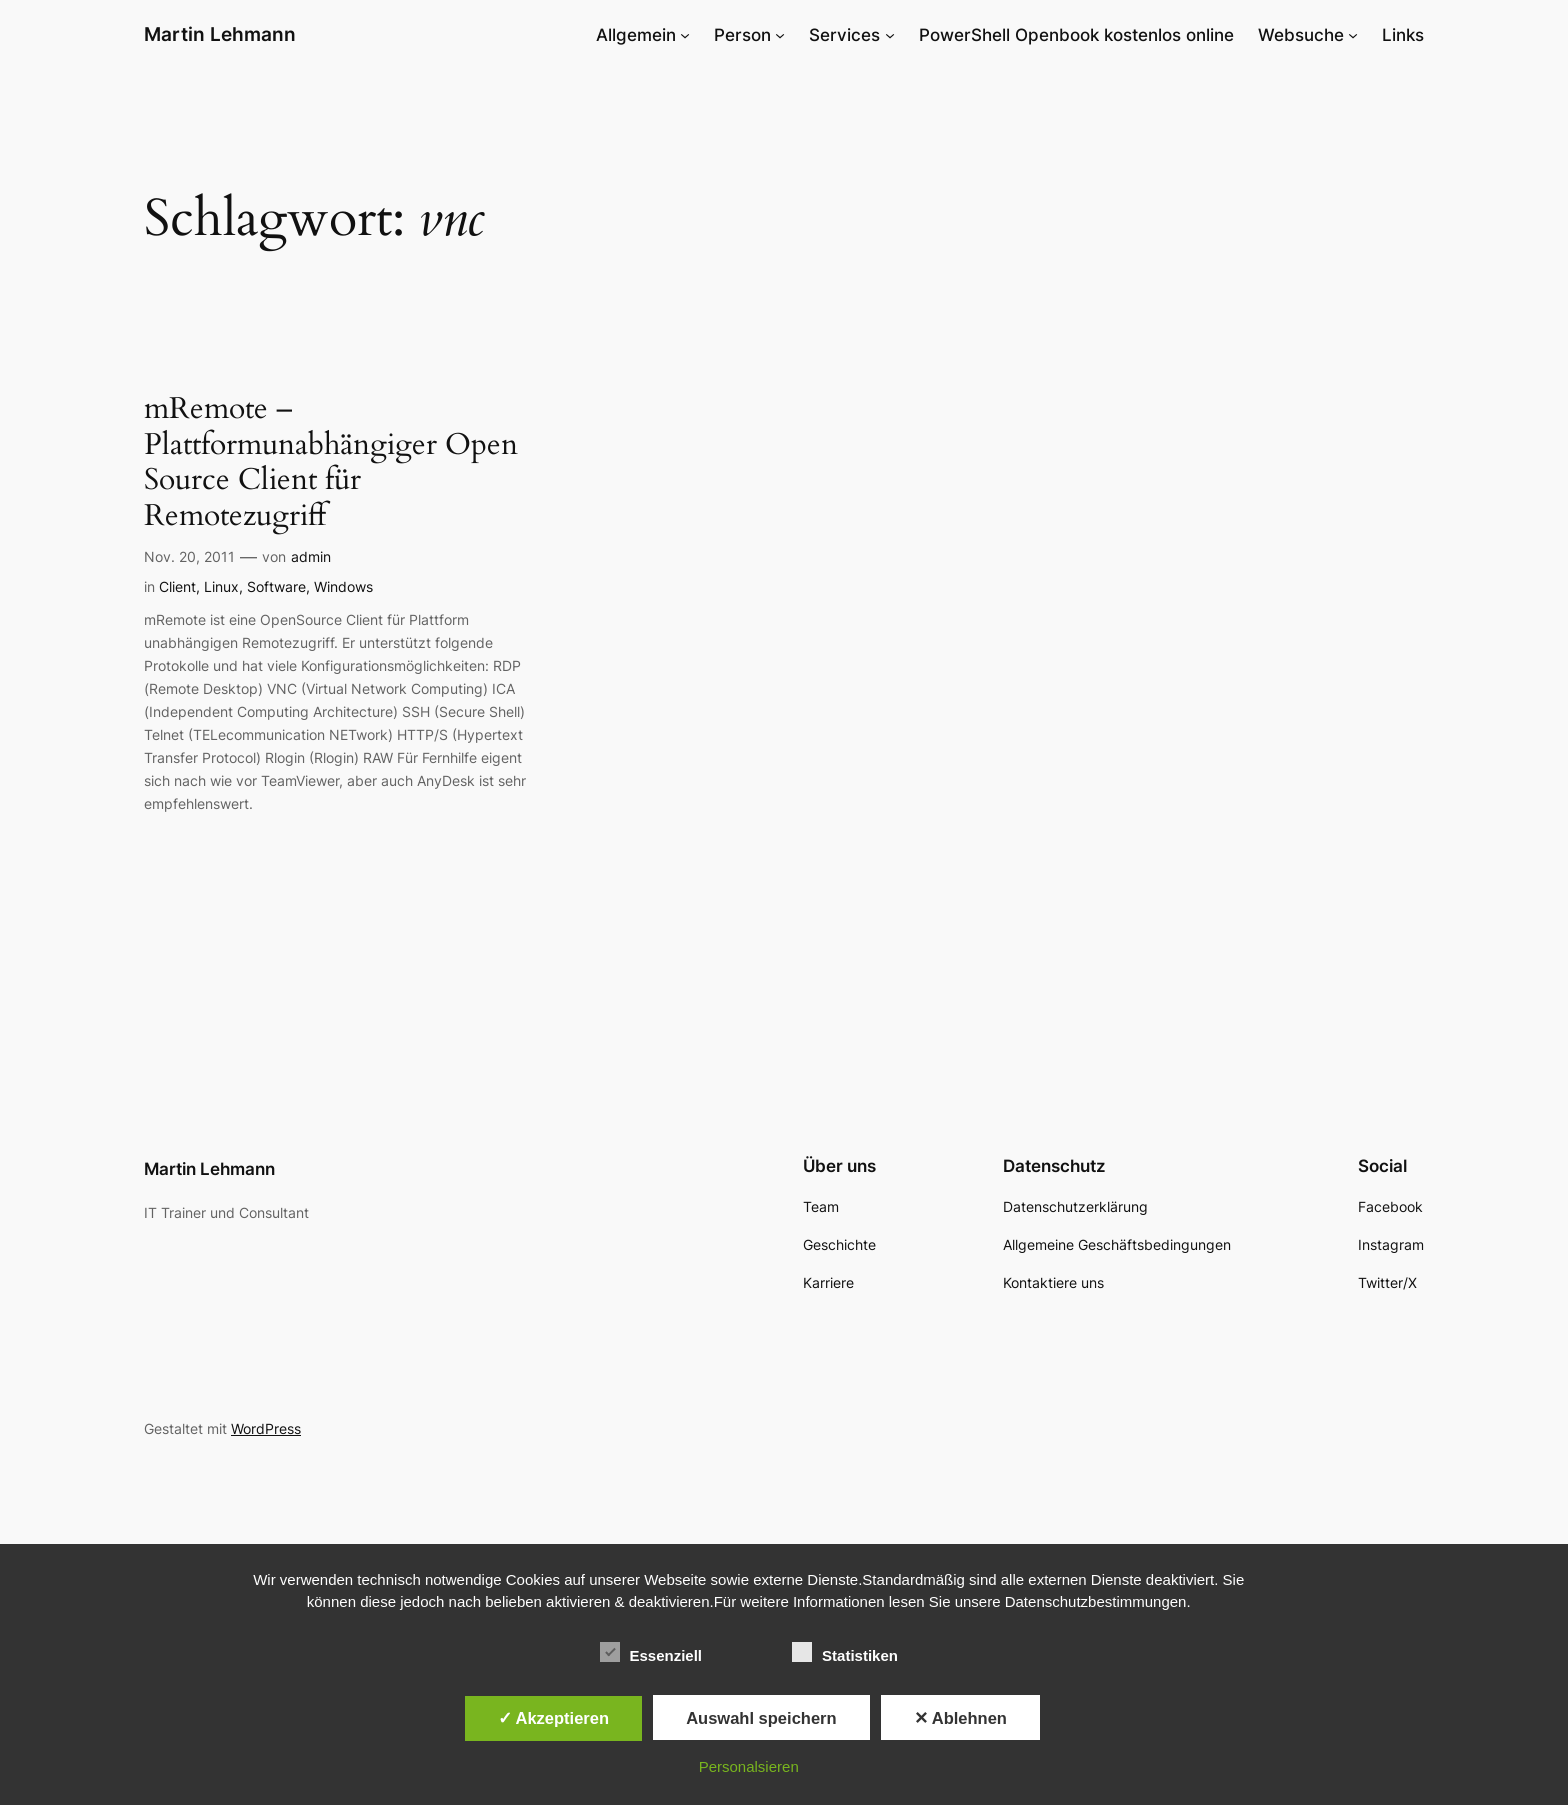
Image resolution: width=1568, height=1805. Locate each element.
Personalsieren (749, 1766)
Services (844, 35)
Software (276, 586)
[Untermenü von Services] (890, 35)
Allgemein (636, 35)
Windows (343, 586)
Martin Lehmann (220, 34)
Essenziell (651, 1653)
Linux (221, 586)
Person (742, 35)
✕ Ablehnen (960, 1718)
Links (1403, 35)
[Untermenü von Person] (780, 35)
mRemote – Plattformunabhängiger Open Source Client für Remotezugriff (331, 463)
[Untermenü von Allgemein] (685, 35)
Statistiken (845, 1653)
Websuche (1301, 35)
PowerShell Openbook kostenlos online (1076, 35)
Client (177, 586)
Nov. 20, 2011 (189, 556)
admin (311, 556)
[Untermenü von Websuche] (1353, 35)
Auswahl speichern (761, 1718)
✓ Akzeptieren (554, 1718)
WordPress (266, 1428)
